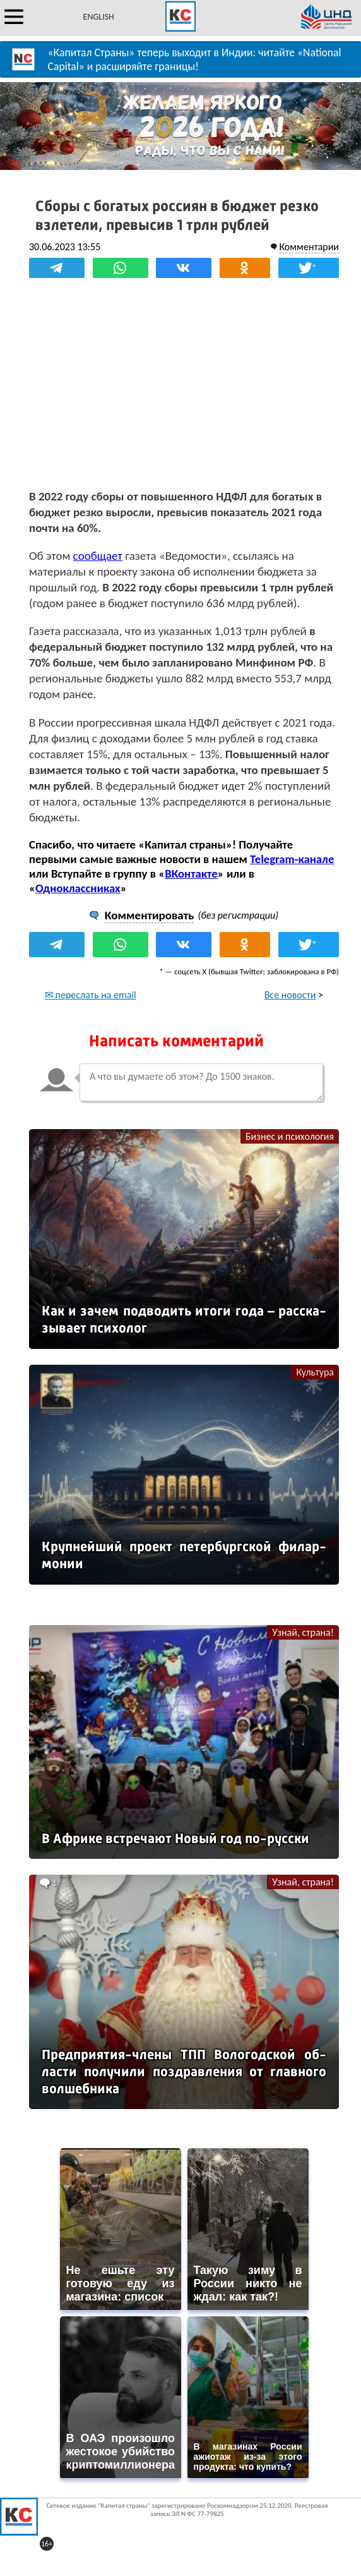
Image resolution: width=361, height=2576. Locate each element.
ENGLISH (98, 16)
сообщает (97, 555)
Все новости (290, 995)
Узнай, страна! (303, 1632)
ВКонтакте (191, 873)
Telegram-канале (292, 859)
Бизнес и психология (290, 1136)
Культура (315, 1372)
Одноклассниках (78, 888)
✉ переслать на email (90, 995)
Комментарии (309, 247)
